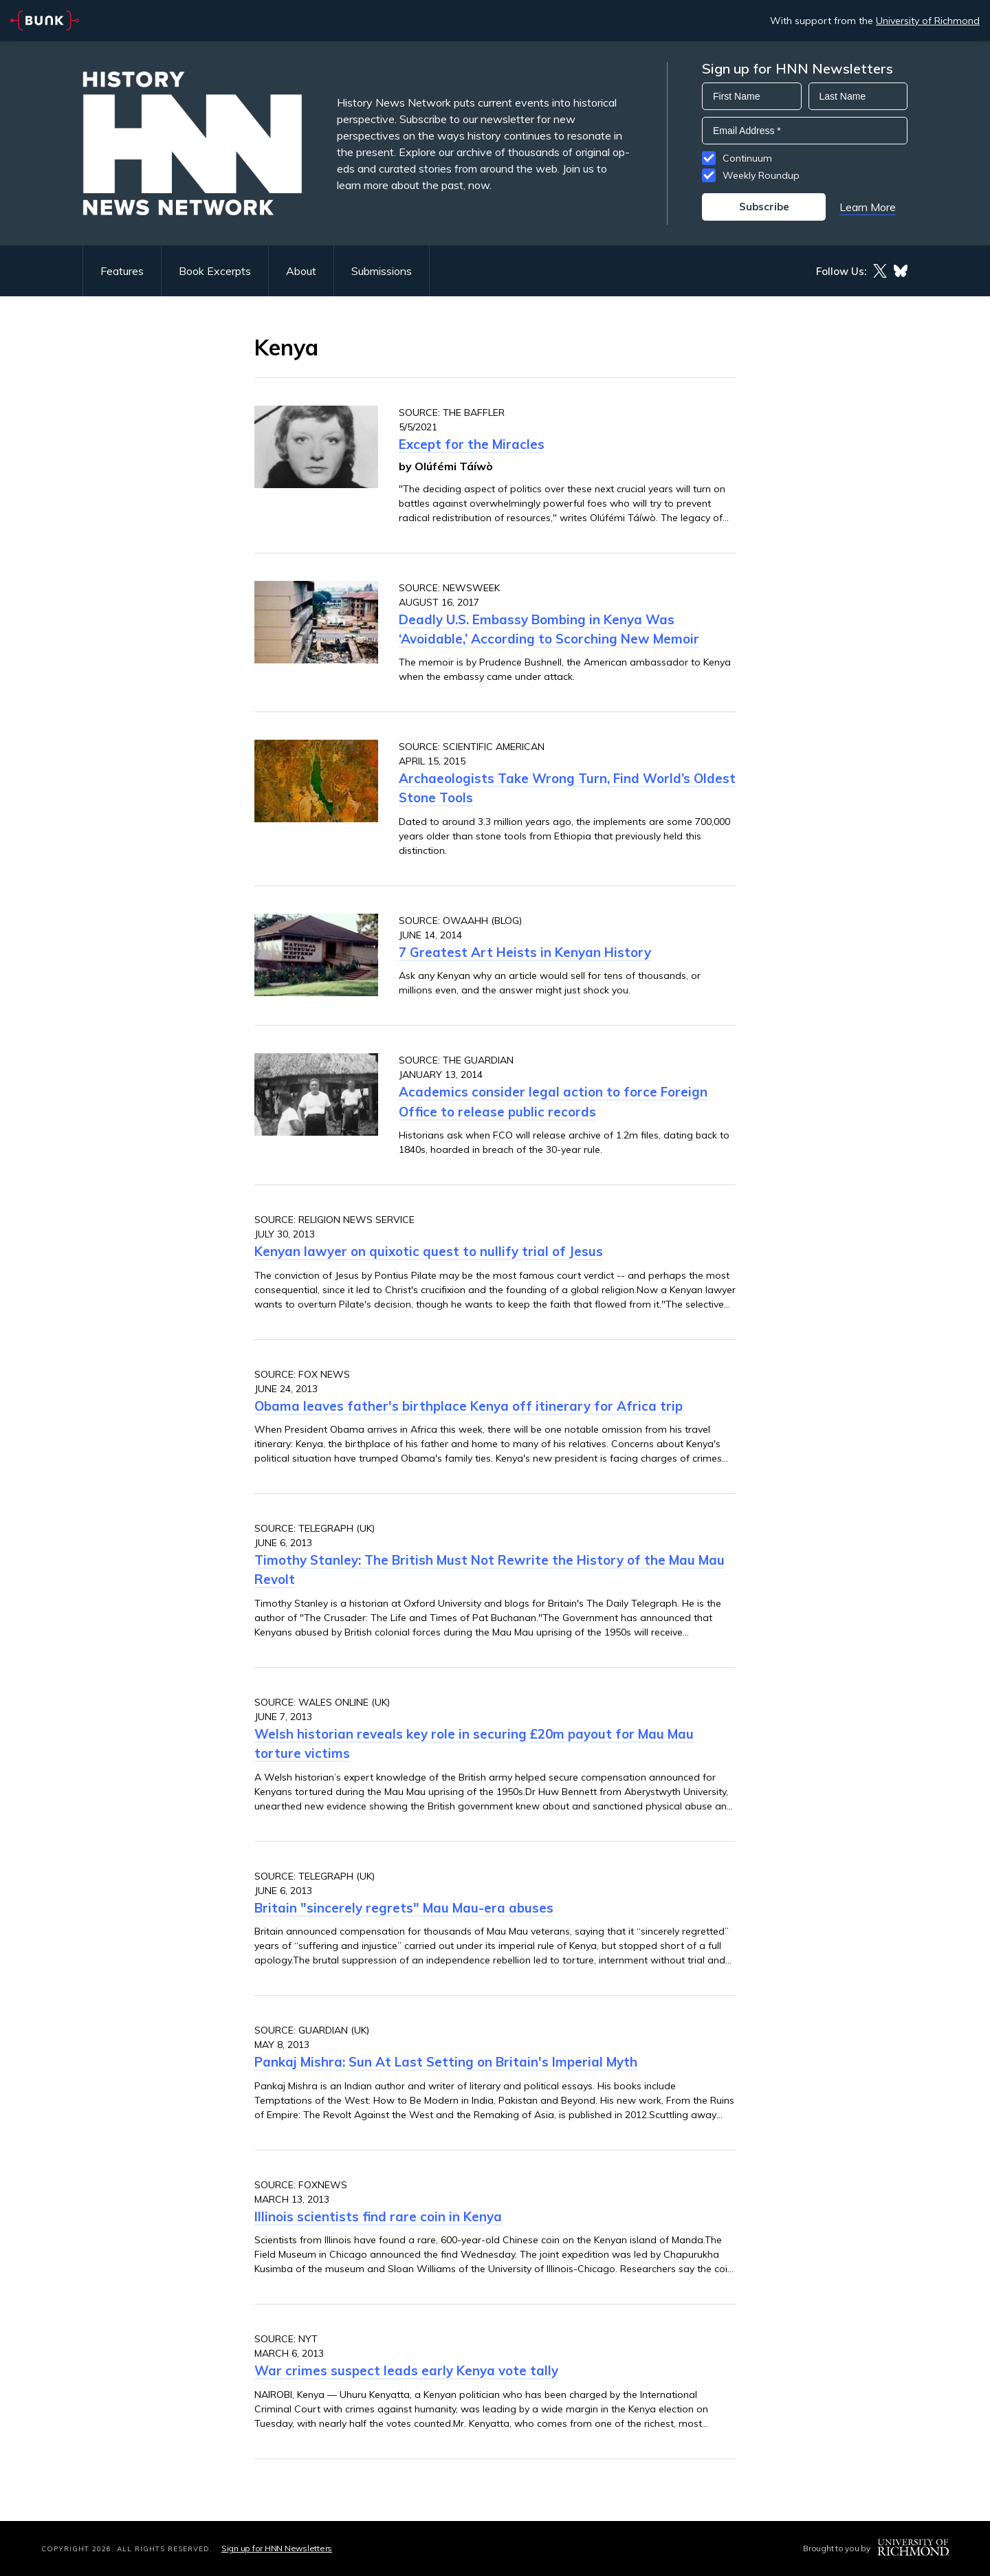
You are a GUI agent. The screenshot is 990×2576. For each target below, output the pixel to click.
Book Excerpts (215, 271)
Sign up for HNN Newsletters (276, 2548)
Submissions (381, 271)
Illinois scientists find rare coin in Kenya (378, 2216)
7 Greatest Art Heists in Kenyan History (525, 952)
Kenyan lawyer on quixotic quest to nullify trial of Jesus (428, 1251)
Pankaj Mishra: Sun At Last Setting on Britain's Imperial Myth (445, 2062)
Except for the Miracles (471, 444)
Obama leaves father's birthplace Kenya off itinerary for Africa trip (468, 1406)
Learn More (867, 207)
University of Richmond (928, 20)
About (301, 271)
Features (122, 271)
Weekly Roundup (761, 175)
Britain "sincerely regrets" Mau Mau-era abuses (403, 1908)
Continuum (747, 158)
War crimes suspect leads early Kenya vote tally (406, 2370)
